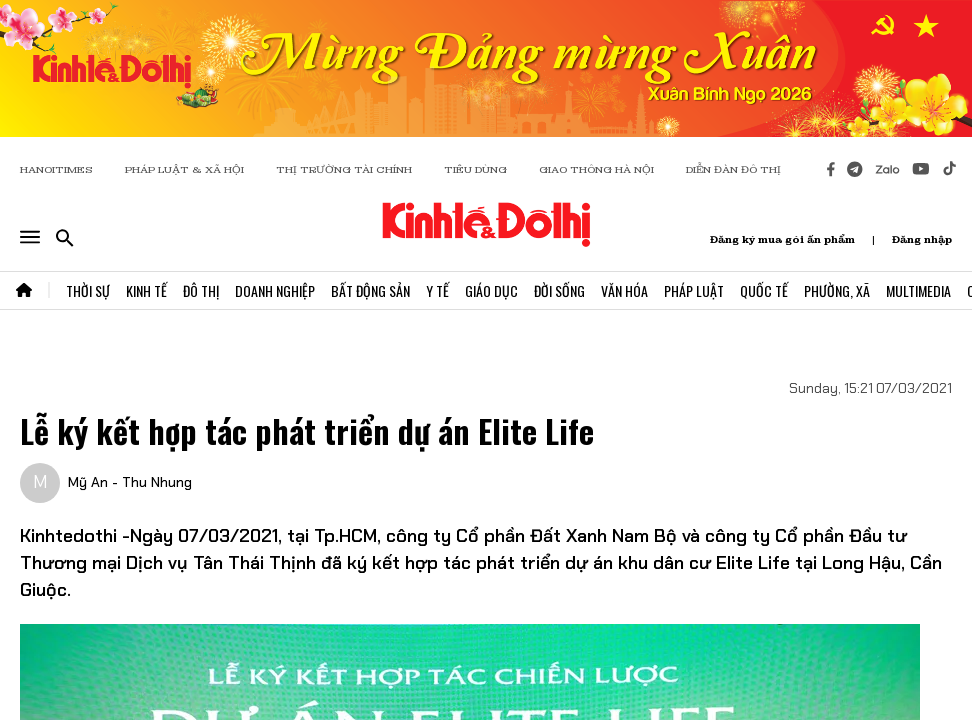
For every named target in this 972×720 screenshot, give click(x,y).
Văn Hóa (624, 290)
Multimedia (918, 290)
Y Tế (437, 290)
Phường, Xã (837, 290)
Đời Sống (559, 290)
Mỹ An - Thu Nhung (130, 482)
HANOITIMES (56, 169)
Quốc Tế (764, 290)
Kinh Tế (146, 290)
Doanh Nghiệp (275, 290)
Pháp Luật (694, 290)
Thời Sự (88, 290)
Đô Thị (201, 290)
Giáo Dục (491, 290)
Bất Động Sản (370, 290)
